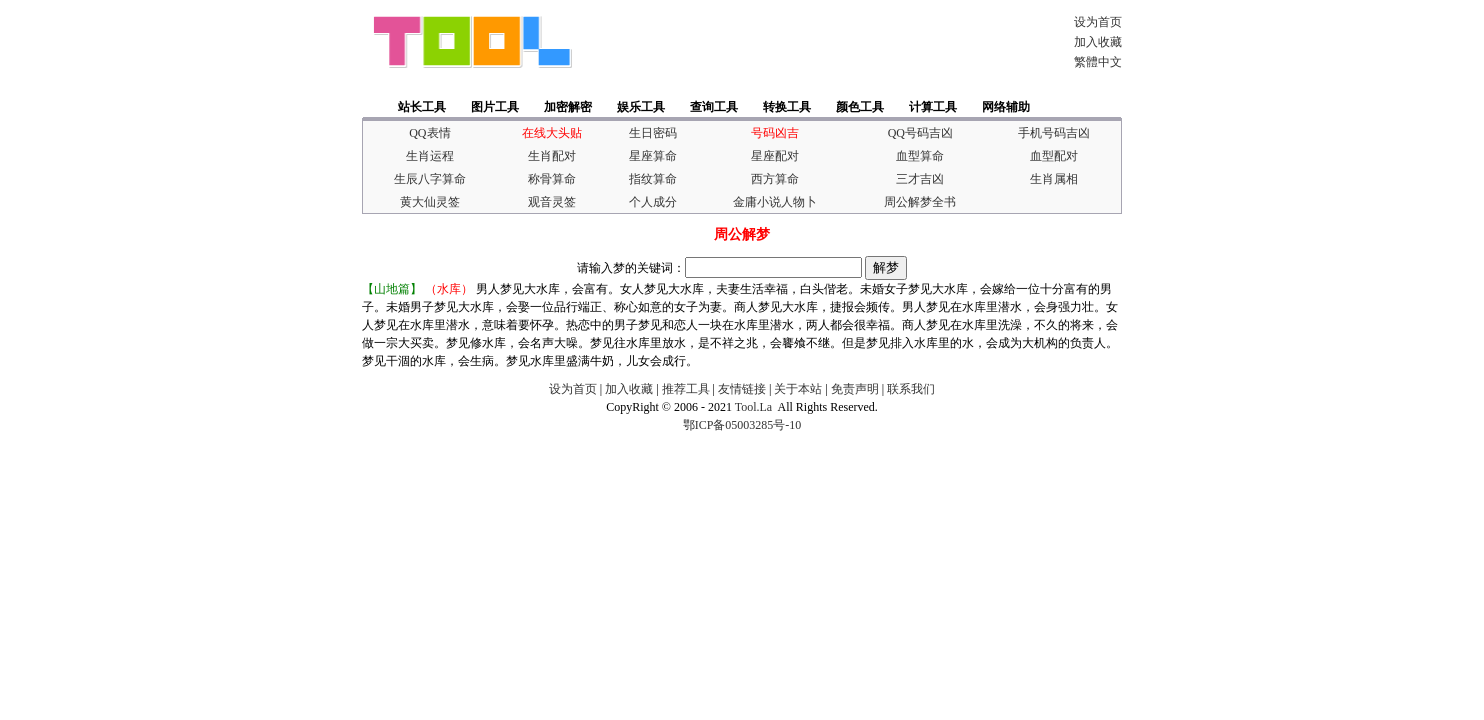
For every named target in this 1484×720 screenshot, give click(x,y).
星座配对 (775, 156)
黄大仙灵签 (430, 202)
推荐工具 (686, 389)
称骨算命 (552, 179)
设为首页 (1098, 22)
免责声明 (855, 389)
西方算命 (775, 179)
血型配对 (1054, 156)
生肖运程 (430, 156)
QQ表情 (429, 133)
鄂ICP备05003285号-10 (742, 425)
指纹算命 (653, 179)
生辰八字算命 (430, 179)
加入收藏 (1098, 42)
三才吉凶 (920, 179)
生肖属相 (1054, 179)
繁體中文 (1098, 62)
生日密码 (653, 133)
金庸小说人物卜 (775, 202)
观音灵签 (552, 202)
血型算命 (920, 156)
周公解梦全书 (920, 202)
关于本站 (798, 389)
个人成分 (653, 202)
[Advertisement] (816, 42)
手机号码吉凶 (1054, 133)
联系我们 (911, 389)
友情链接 (742, 389)
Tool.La (753, 407)
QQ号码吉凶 (920, 133)
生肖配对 (552, 156)
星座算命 (653, 156)
